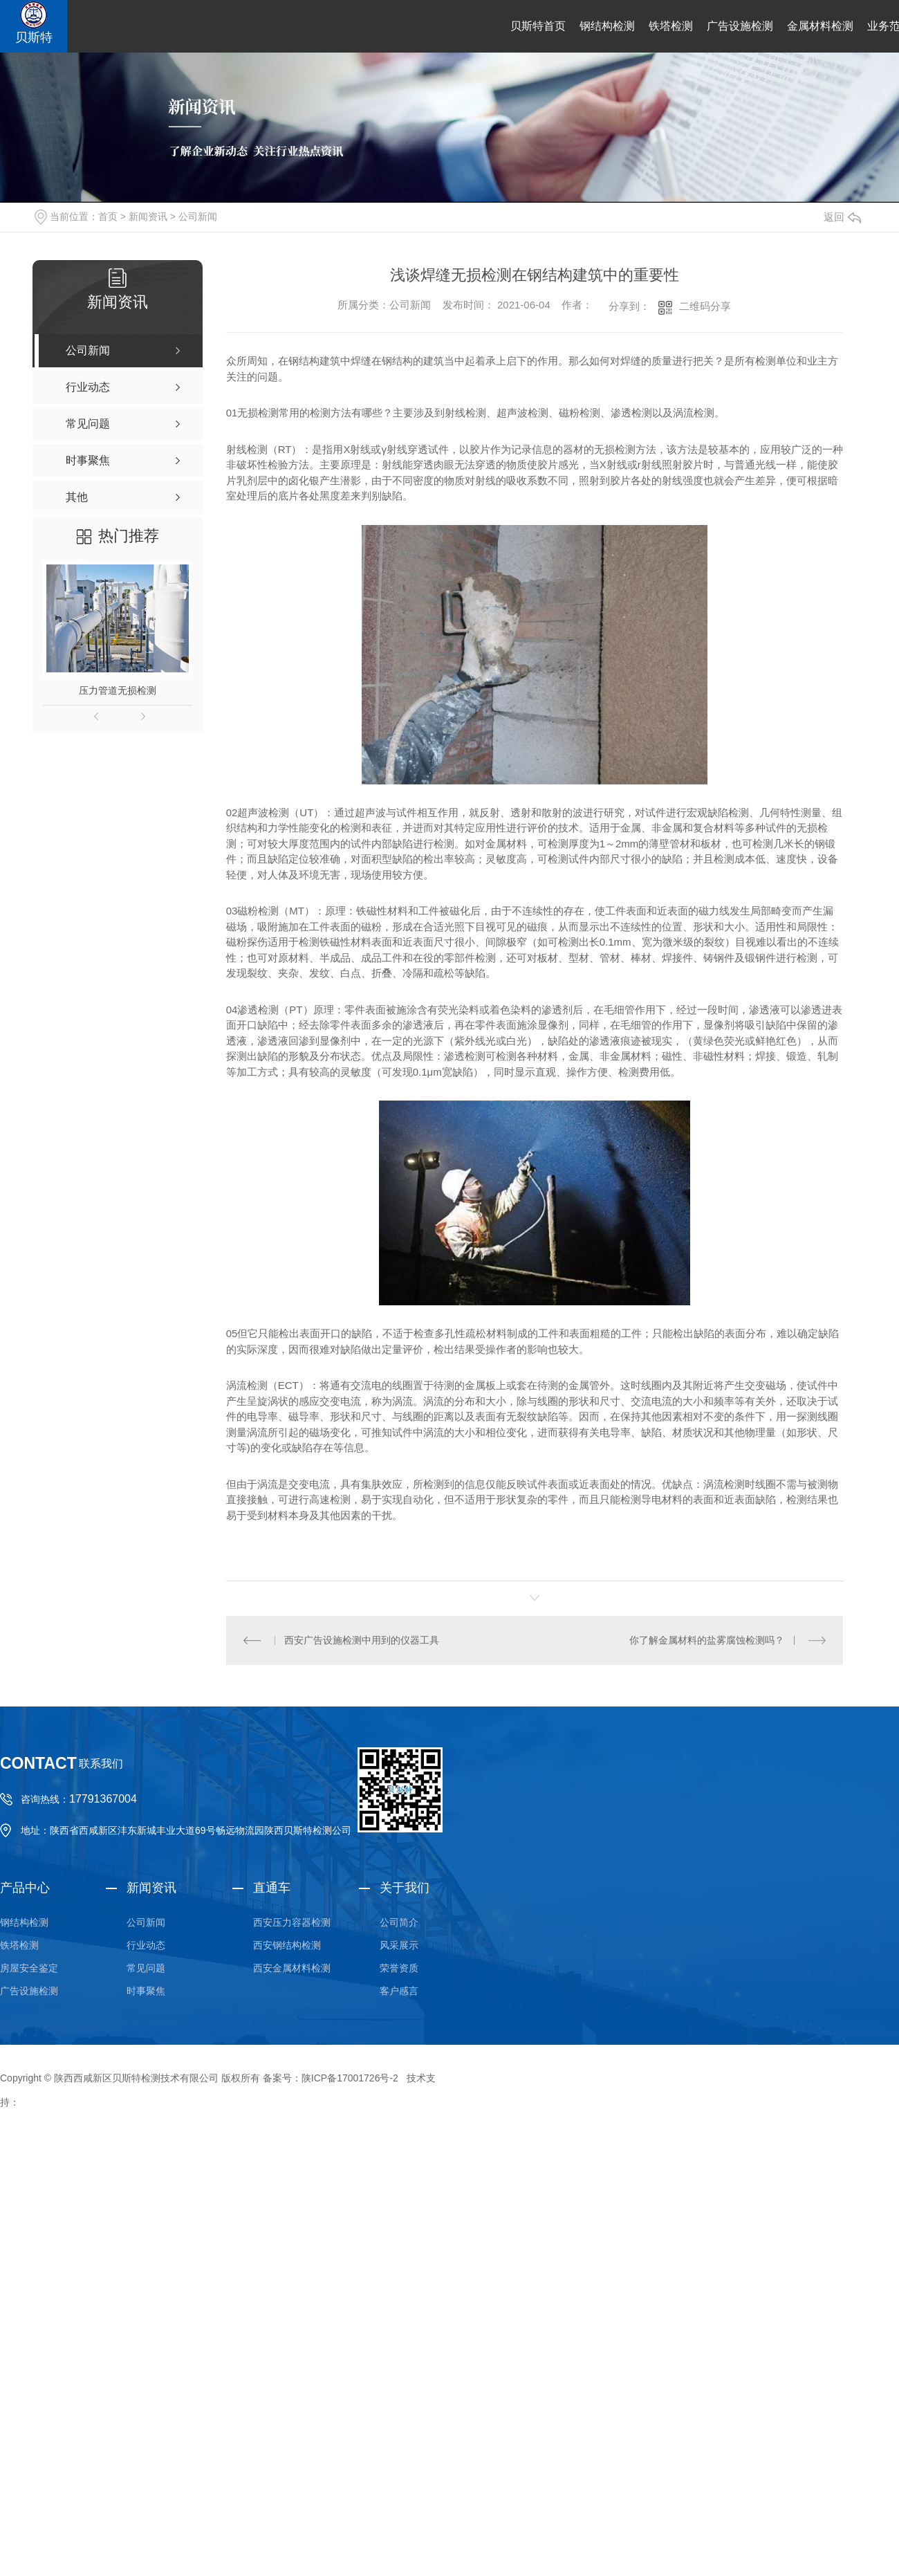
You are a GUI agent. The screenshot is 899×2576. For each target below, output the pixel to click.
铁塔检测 (671, 26)
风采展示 (399, 1945)
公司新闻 (197, 216)
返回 (842, 217)
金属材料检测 (820, 26)
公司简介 (399, 1922)
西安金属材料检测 (292, 1968)
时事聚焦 (146, 1990)
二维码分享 (705, 306)
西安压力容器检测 (292, 1922)
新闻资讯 (148, 216)
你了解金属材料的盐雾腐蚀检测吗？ (707, 1640)
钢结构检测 (607, 26)
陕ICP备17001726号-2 (350, 2077)
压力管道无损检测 (117, 690)
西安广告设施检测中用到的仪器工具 (361, 1640)
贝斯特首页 (538, 26)
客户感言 (399, 1990)
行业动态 (146, 1945)
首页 (108, 216)
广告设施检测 (740, 26)
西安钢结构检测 (287, 1945)
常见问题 (146, 1968)
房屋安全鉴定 (29, 1968)
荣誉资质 (399, 1968)
